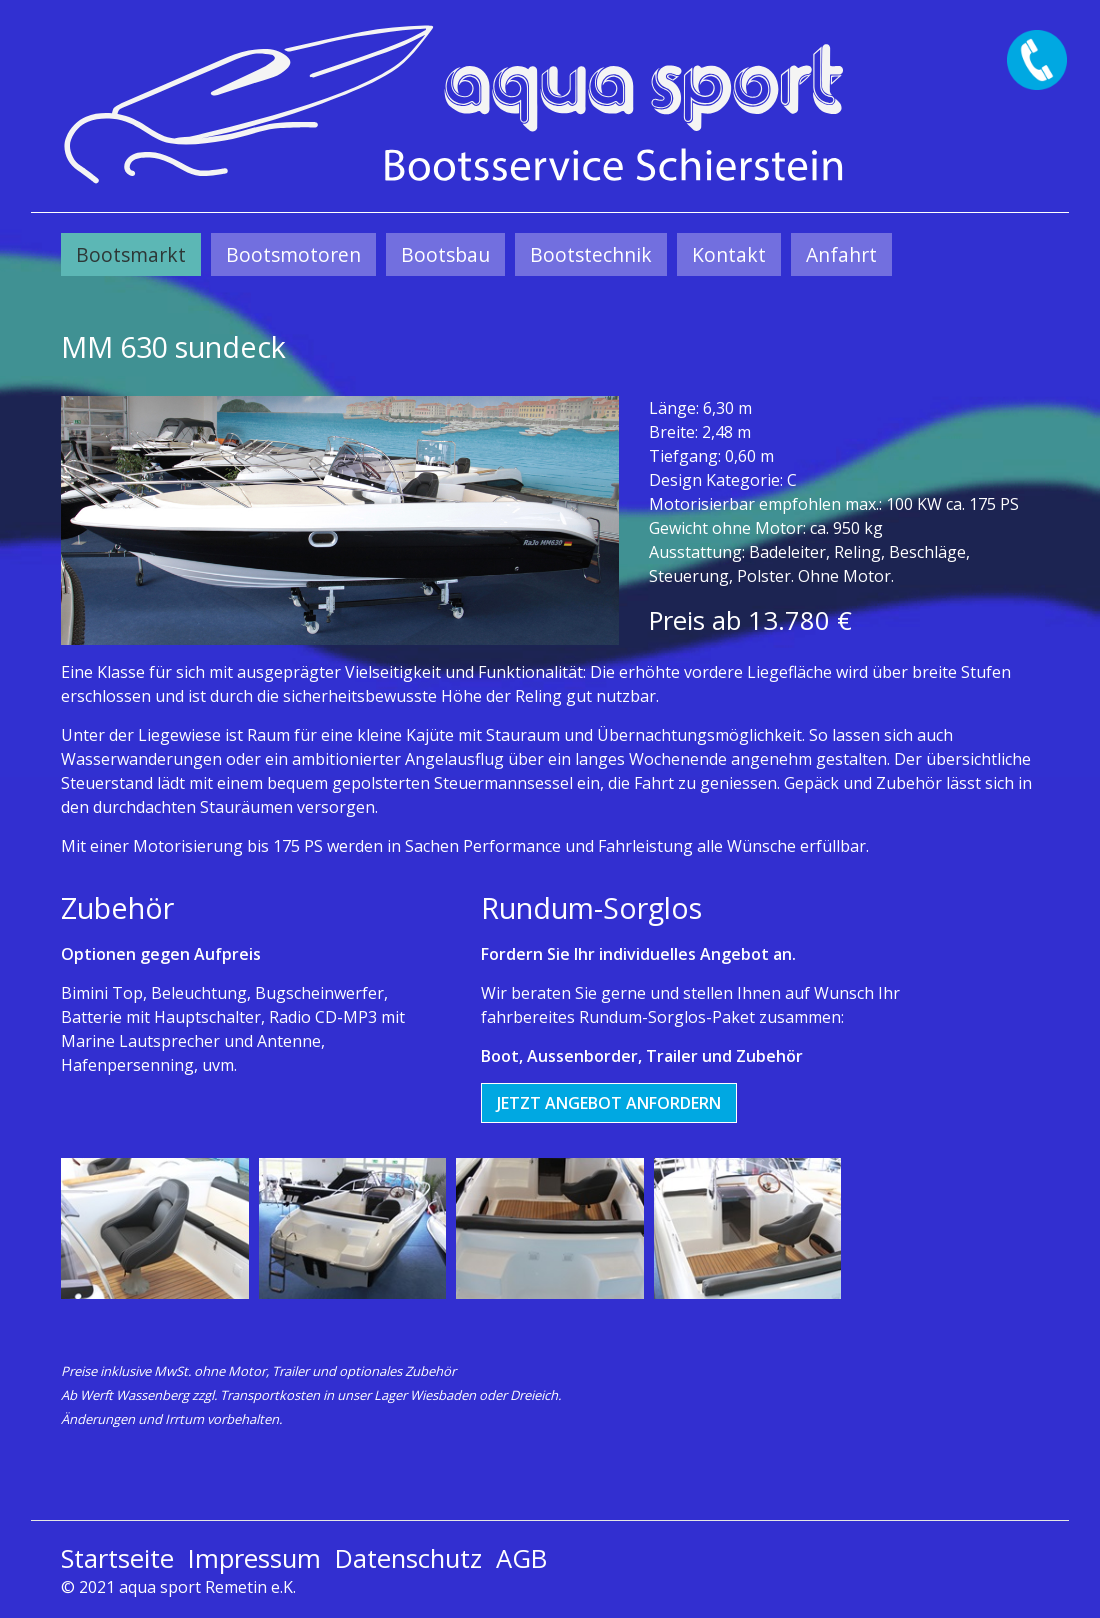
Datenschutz (408, 1558)
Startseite (117, 1558)
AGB (521, 1558)
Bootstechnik (591, 254)
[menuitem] (131, 254)
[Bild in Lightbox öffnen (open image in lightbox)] (340, 520)
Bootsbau (445, 254)
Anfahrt (841, 254)
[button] (609, 1103)
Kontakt (729, 254)
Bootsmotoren (293, 254)
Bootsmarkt (131, 254)
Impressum (254, 1558)
